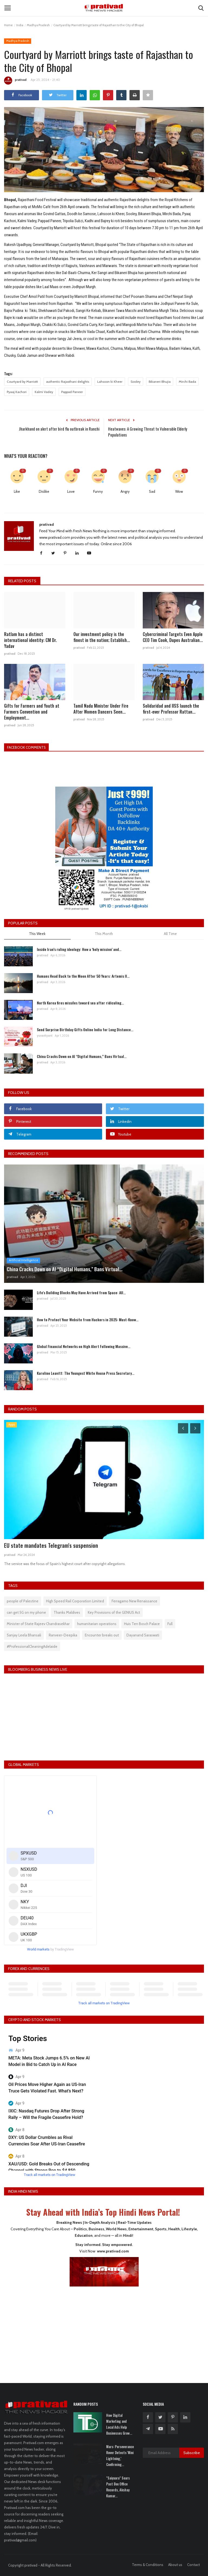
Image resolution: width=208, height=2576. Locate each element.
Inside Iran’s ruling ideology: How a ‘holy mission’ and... (79, 949)
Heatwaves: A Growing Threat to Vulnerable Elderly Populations (147, 432)
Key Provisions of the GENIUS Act (114, 1612)
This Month (104, 933)
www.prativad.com (113, 2251)
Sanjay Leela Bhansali (24, 1635)
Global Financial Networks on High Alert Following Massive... (83, 1346)
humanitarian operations (96, 1624)
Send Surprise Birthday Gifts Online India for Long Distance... (85, 1029)
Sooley (136, 382)
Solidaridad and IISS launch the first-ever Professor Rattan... (171, 709)
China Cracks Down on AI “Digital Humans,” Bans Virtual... (81, 1056)
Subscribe (191, 2452)
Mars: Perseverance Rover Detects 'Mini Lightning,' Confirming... (120, 2455)
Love (71, 491)
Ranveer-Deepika (63, 1635)
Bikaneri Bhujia (160, 382)
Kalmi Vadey (44, 392)
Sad (152, 491)
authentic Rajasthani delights (67, 382)
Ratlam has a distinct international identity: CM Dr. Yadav (30, 640)
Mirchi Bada (187, 382)
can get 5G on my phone (26, 1612)
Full (170, 1624)
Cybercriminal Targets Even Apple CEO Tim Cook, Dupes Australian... (173, 637)
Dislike (44, 491)
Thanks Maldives (67, 1612)
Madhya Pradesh (38, 25)
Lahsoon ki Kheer (109, 382)
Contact (193, 2564)
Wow (179, 491)
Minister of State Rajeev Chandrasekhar (38, 1624)
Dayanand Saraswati (142, 1635)
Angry (125, 491)
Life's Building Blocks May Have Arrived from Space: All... (81, 1292)
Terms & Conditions (147, 2564)
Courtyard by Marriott (22, 382)
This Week (37, 933)
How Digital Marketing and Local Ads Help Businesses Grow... (119, 2424)
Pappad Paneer (72, 392)
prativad (15, 80)
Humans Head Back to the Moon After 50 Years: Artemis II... (83, 976)
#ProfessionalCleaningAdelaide (32, 1646)
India (19, 25)
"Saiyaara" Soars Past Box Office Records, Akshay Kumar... (118, 2486)
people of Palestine (22, 1601)
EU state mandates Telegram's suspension (51, 1545)
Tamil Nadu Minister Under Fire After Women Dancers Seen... (100, 709)
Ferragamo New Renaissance (134, 1601)
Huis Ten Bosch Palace (142, 1624)
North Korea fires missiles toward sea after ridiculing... (80, 1003)
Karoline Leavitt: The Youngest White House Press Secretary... (85, 1373)
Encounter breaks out (102, 1635)
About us (175, 2564)
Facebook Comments (28, 747)
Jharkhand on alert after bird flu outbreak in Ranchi (59, 429)
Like (17, 491)
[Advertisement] (104, 2331)
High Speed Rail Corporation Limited (75, 1601)
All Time (170, 933)
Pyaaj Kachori (17, 392)
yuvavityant (45, 1035)
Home (8, 25)
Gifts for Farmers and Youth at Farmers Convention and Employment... (31, 712)
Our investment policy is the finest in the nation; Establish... (101, 637)
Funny (98, 491)
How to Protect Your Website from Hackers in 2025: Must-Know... (87, 1319)
